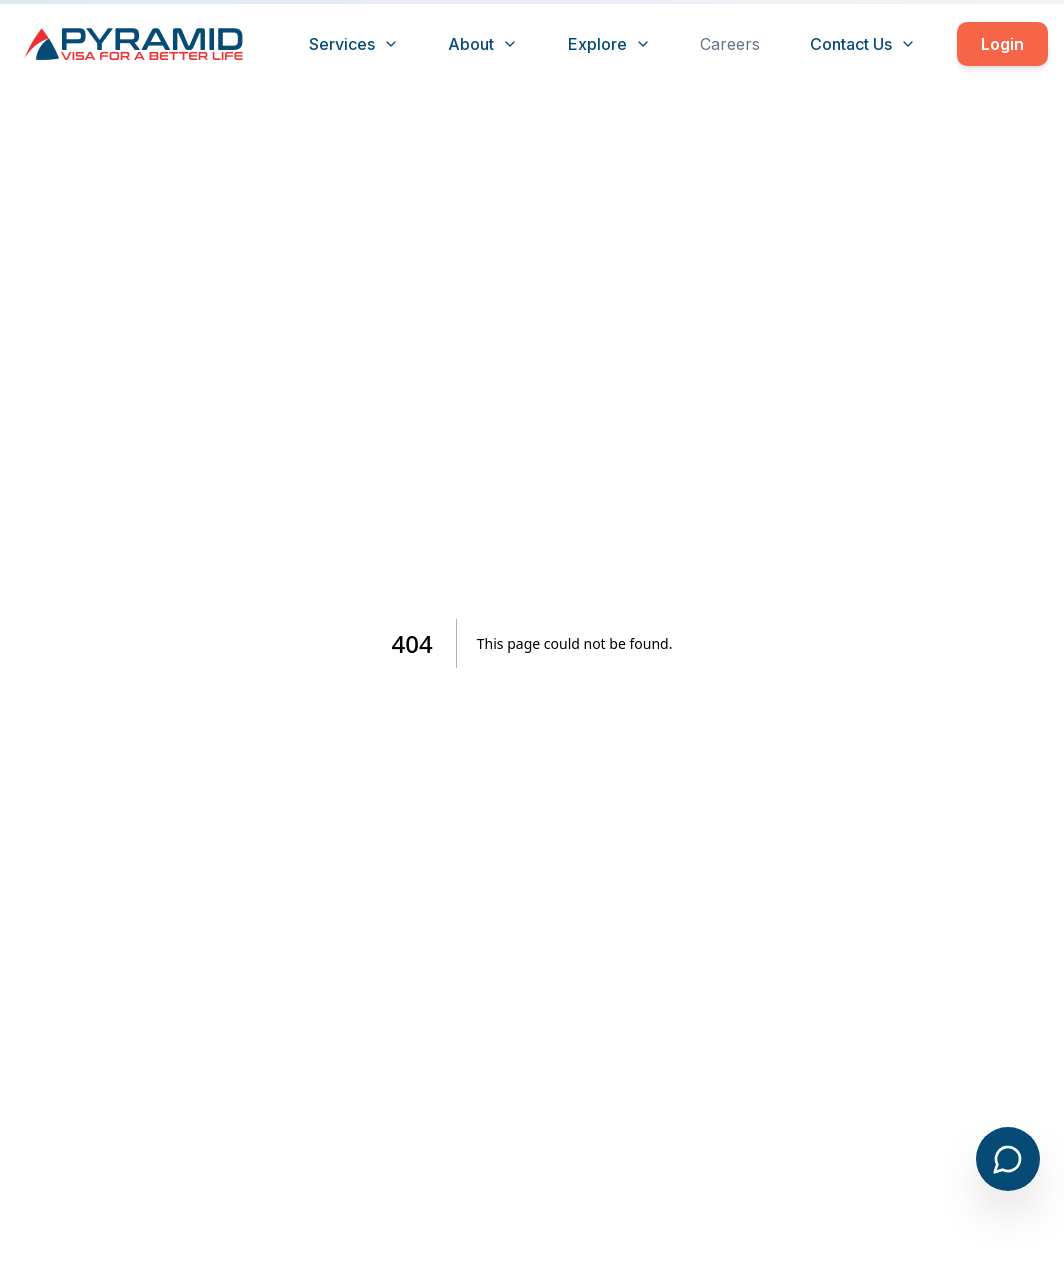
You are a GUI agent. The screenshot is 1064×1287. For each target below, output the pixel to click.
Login (1002, 44)
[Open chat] (1008, 1159)
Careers (730, 44)
